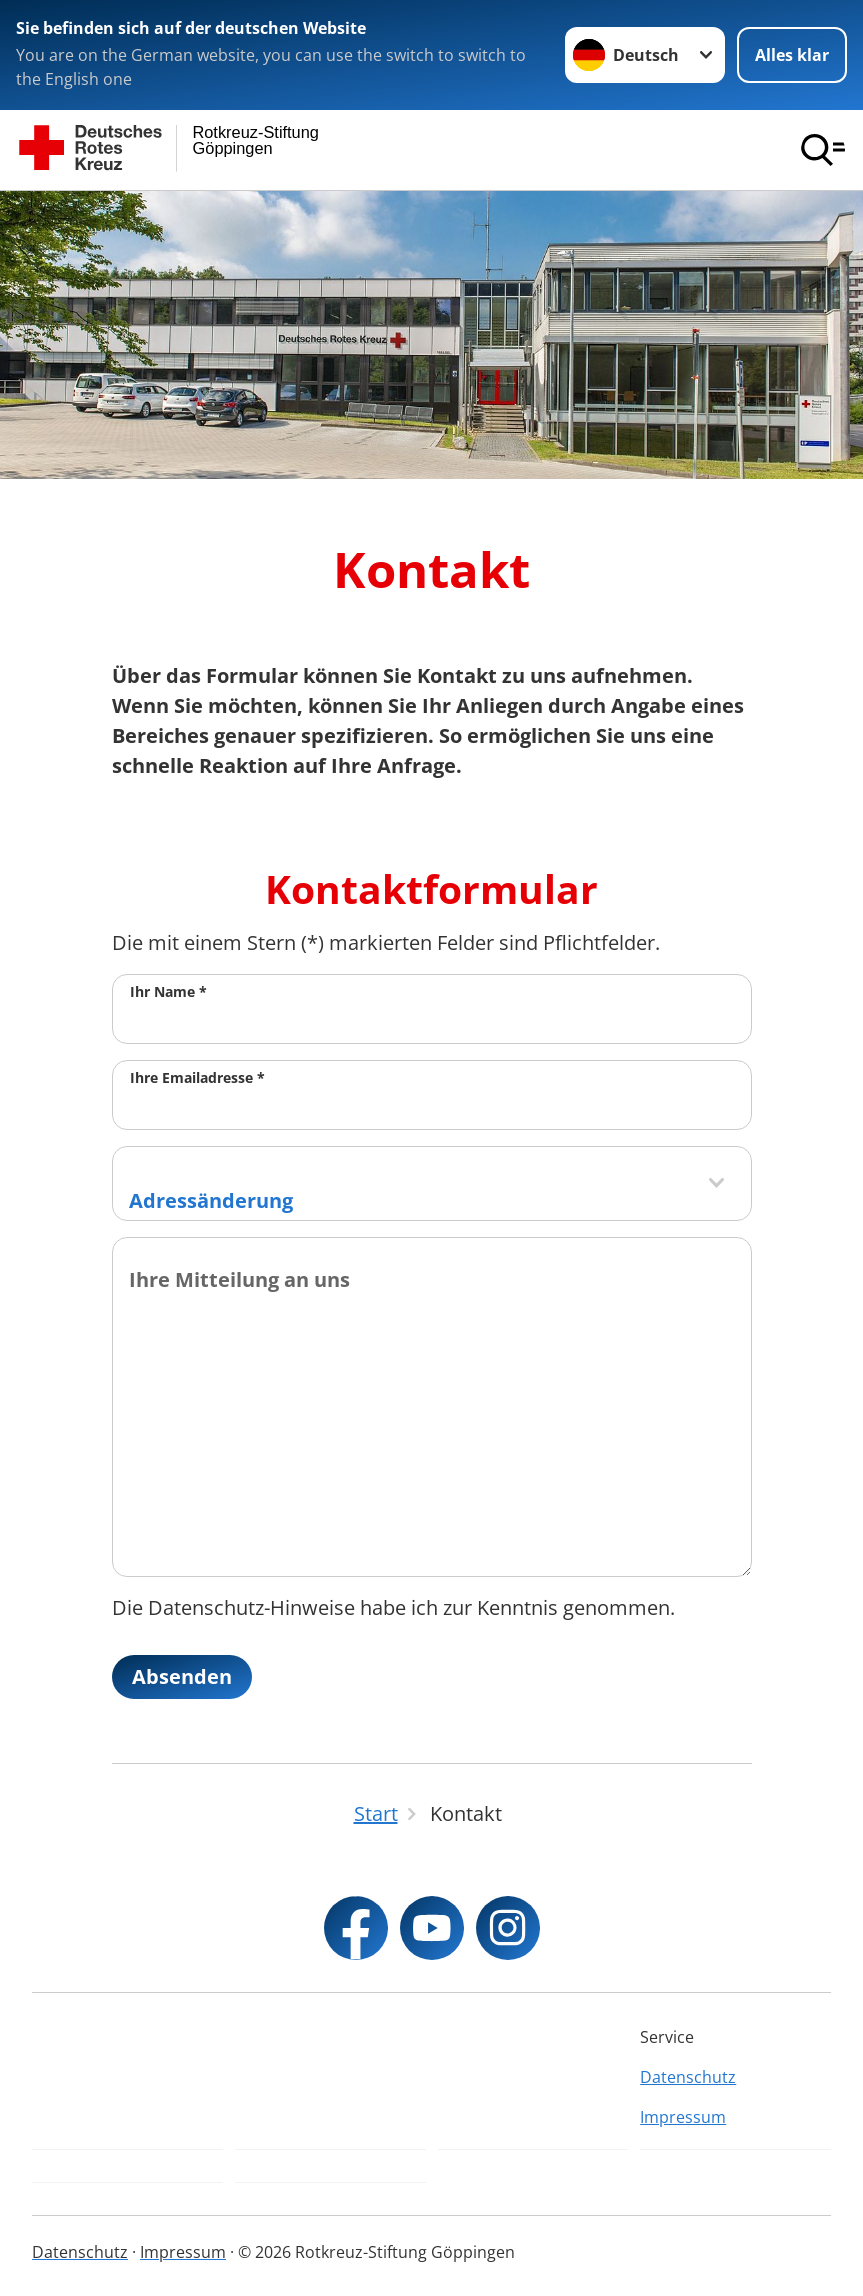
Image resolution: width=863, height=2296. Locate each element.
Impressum (683, 2117)
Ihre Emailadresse (197, 1077)
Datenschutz (688, 2077)
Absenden (182, 1676)
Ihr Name (168, 991)
